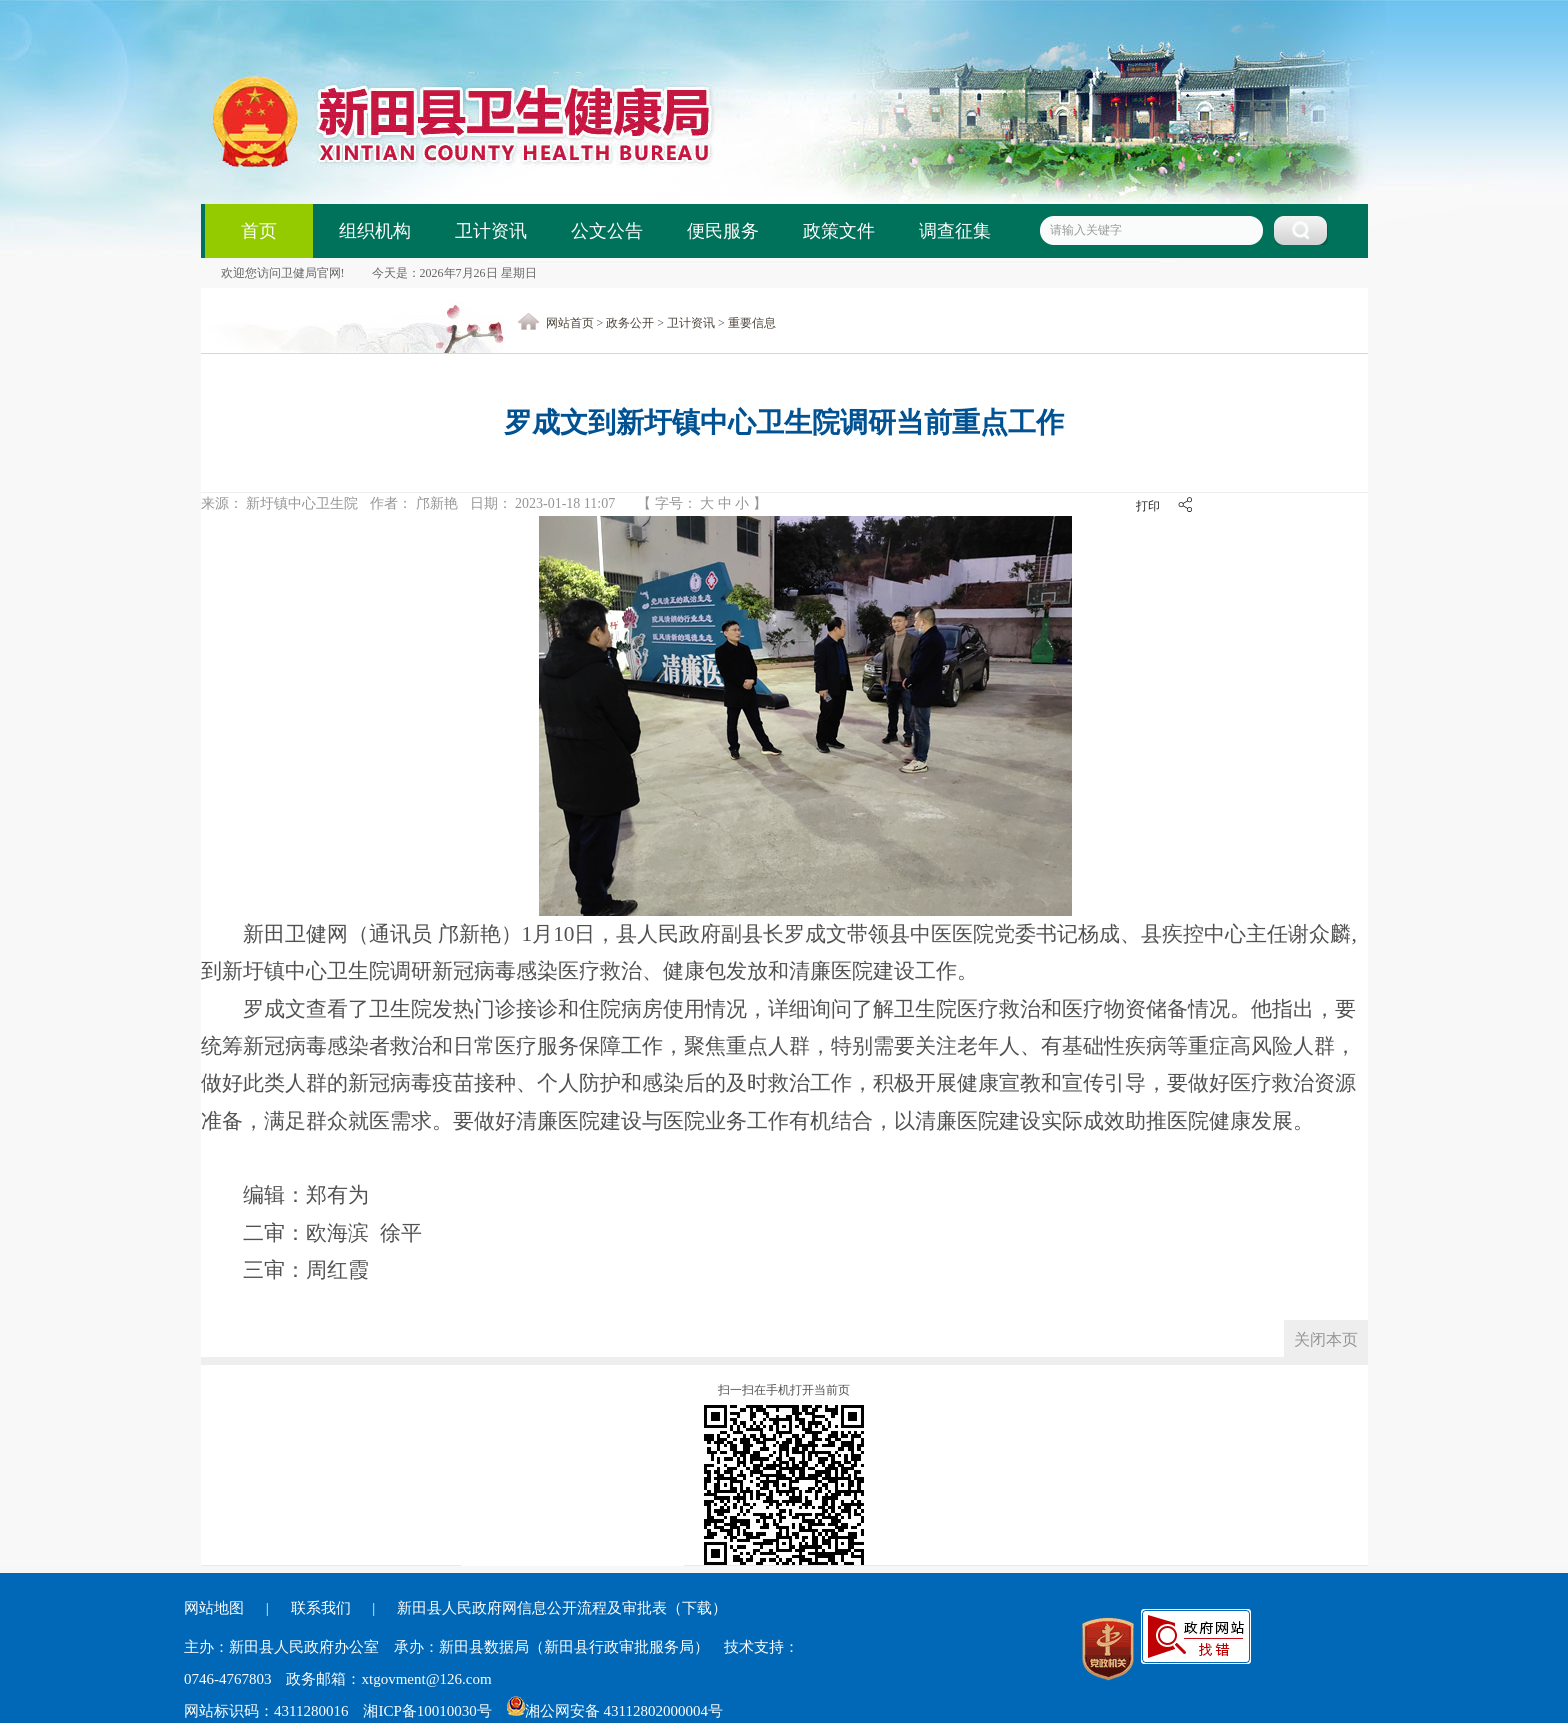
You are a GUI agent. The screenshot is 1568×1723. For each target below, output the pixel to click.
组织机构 (375, 231)
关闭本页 (1326, 1339)
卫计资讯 (491, 231)
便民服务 (723, 231)
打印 (1148, 506)
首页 (259, 231)
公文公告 (607, 231)
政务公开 (630, 323)
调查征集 (955, 231)
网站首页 (570, 323)
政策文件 (839, 231)
